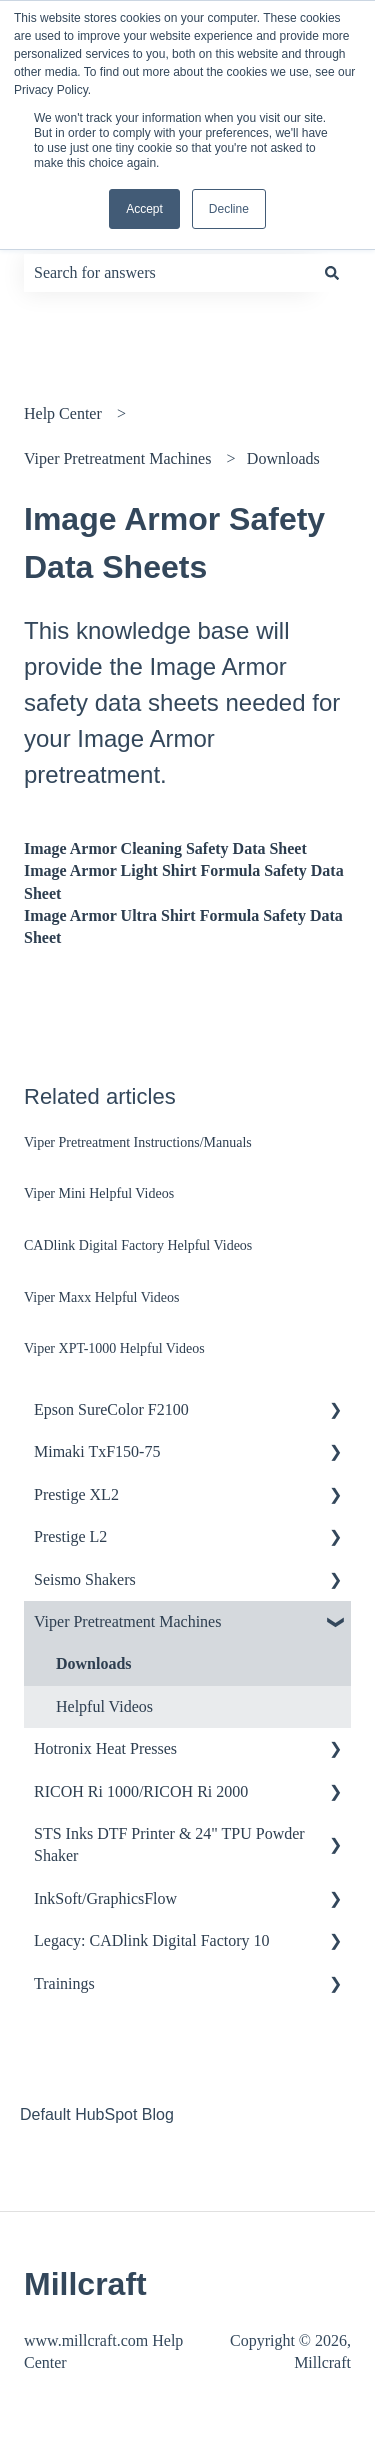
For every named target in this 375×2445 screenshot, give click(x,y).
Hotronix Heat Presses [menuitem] (105, 1748)
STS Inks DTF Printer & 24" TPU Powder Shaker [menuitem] (169, 1844)
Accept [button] (144, 209)
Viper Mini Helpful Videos (99, 1193)
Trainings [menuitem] (64, 1983)
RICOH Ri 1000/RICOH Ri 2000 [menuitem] (141, 1791)
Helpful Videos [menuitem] (104, 1706)
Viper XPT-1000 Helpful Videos (114, 1348)
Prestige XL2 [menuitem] (76, 1494)
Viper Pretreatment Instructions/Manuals (138, 1142)
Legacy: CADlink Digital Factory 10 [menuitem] (152, 1940)
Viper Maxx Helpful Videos (102, 1297)
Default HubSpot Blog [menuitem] (97, 2114)
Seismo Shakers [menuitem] (85, 1579)
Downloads (283, 458)
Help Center (63, 413)
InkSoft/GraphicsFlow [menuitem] (105, 1898)
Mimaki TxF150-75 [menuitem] (97, 1451)
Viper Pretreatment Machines (117, 458)
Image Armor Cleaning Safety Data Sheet (165, 848)
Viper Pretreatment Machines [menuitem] (127, 1621)
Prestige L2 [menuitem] (70, 1536)
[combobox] (168, 273)
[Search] (332, 273)
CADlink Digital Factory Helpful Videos (138, 1245)
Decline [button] (229, 209)
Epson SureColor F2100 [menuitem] (111, 1409)
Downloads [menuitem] (94, 1663)
